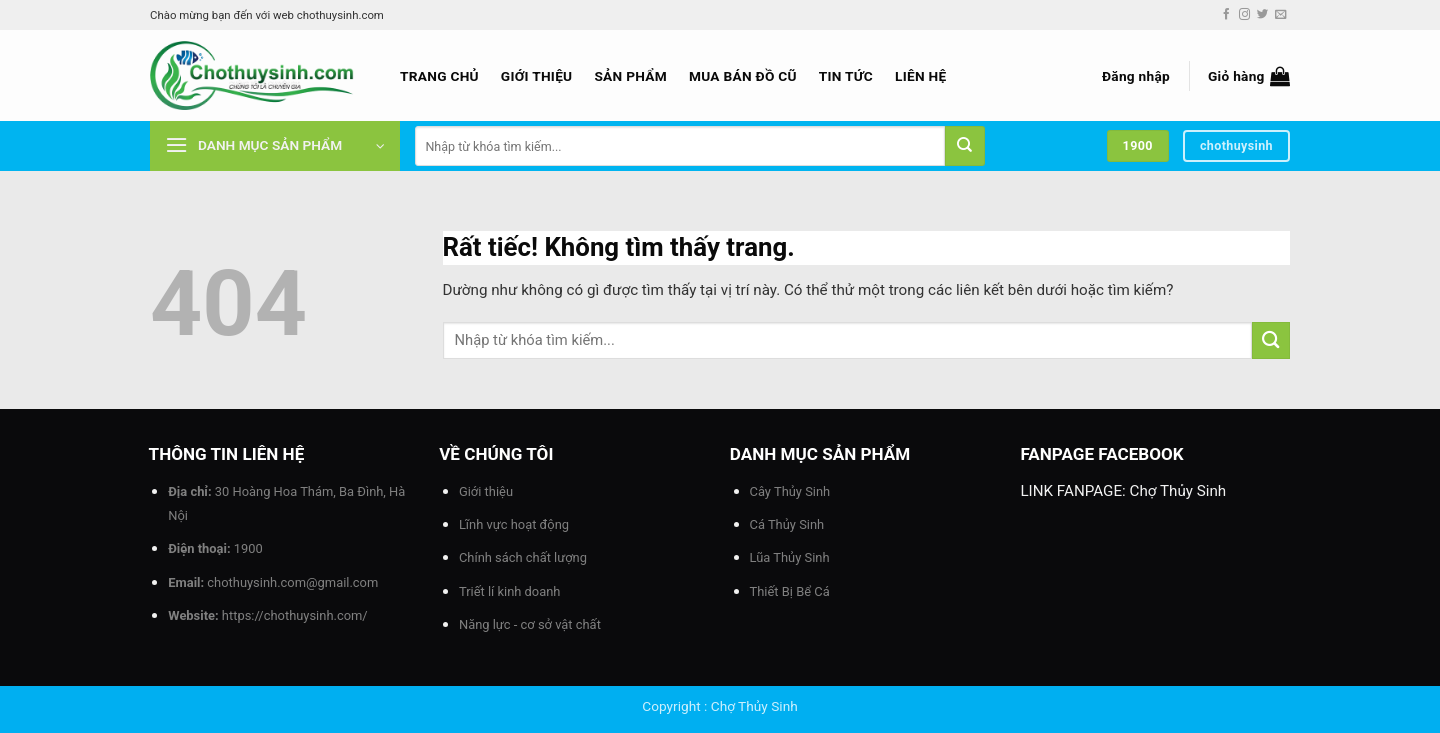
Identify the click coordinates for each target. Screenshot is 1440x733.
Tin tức (846, 76)
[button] (1136, 76)
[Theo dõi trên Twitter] (1262, 15)
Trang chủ (439, 76)
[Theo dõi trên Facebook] (1226, 15)
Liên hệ (920, 76)
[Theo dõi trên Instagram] (1244, 15)
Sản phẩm (630, 76)
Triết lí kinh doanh (510, 591)
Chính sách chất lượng (523, 557)
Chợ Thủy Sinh (1178, 491)
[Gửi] (965, 146)
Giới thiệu (537, 76)
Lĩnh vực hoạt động (514, 524)
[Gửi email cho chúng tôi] (1280, 15)
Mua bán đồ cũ (743, 76)
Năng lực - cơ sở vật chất (530, 624)
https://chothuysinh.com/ (295, 615)
